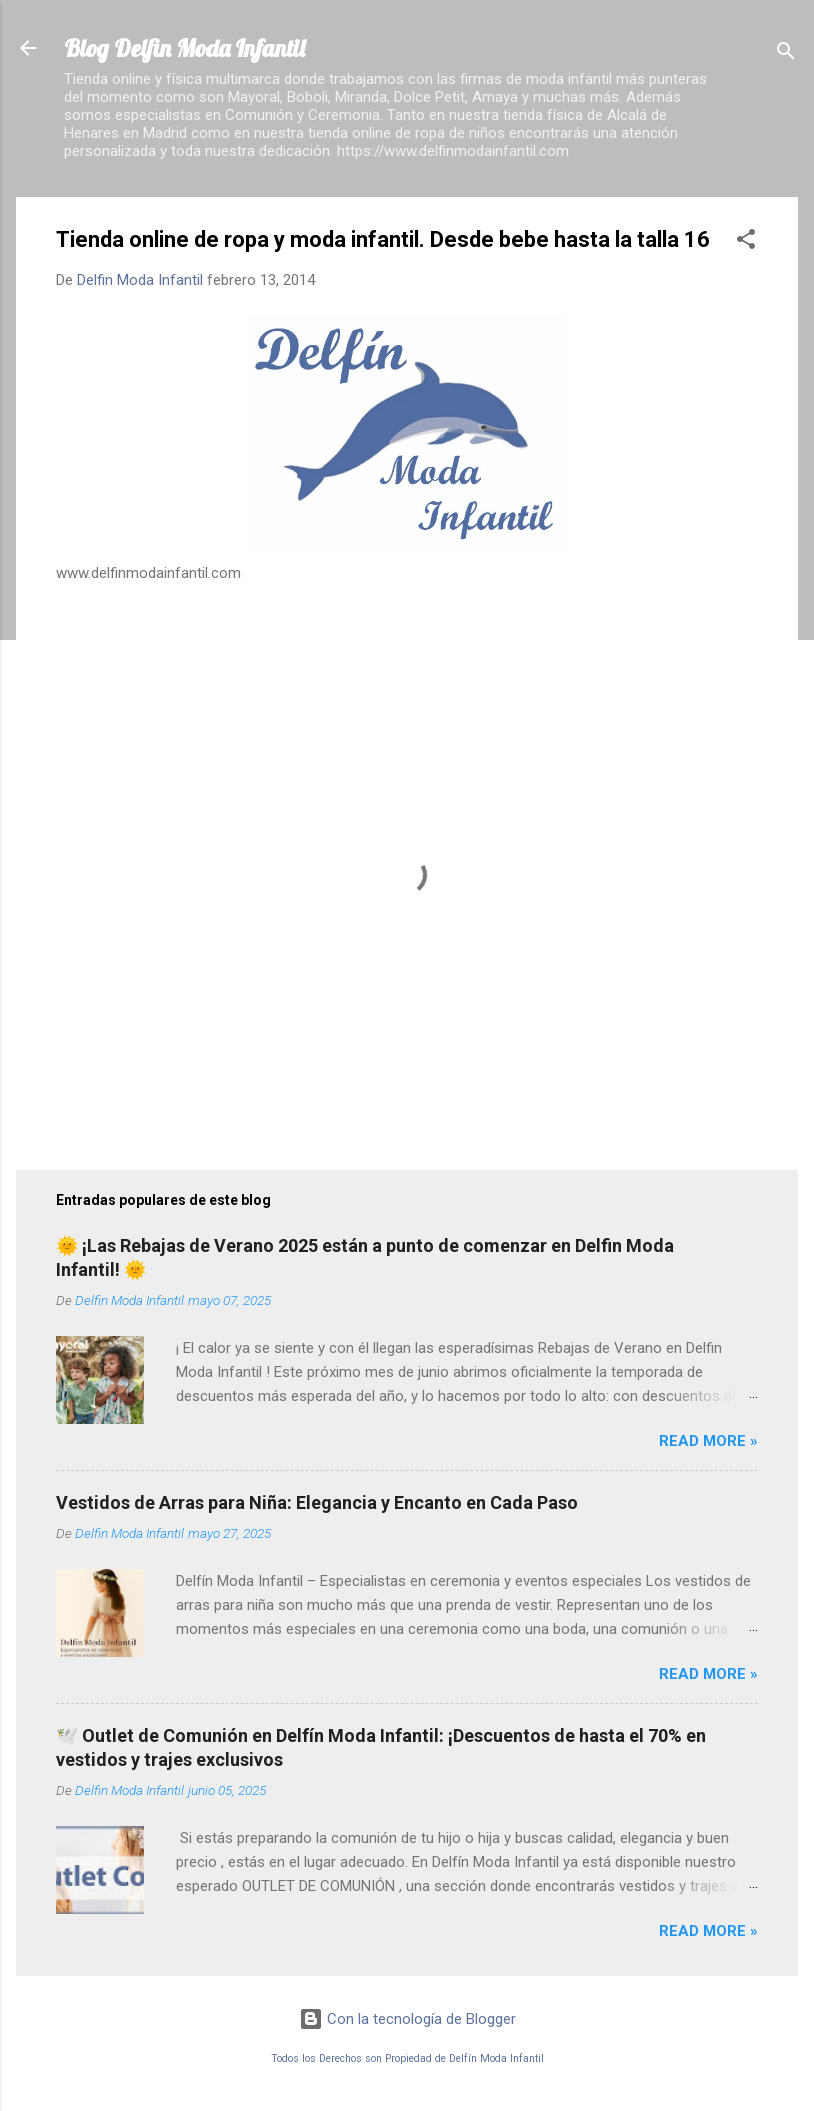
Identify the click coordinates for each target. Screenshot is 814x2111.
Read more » (708, 1441)
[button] (746, 242)
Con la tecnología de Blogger (407, 2019)
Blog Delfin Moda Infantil (184, 48)
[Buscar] (786, 54)
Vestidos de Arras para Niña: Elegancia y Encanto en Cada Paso (317, 1502)
